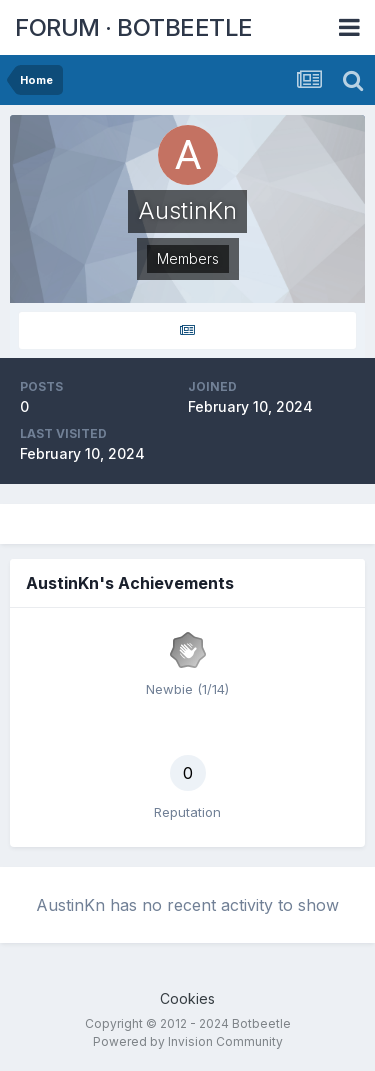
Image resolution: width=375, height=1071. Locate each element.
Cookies (187, 998)
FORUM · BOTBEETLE (134, 27)
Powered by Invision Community (188, 1041)
